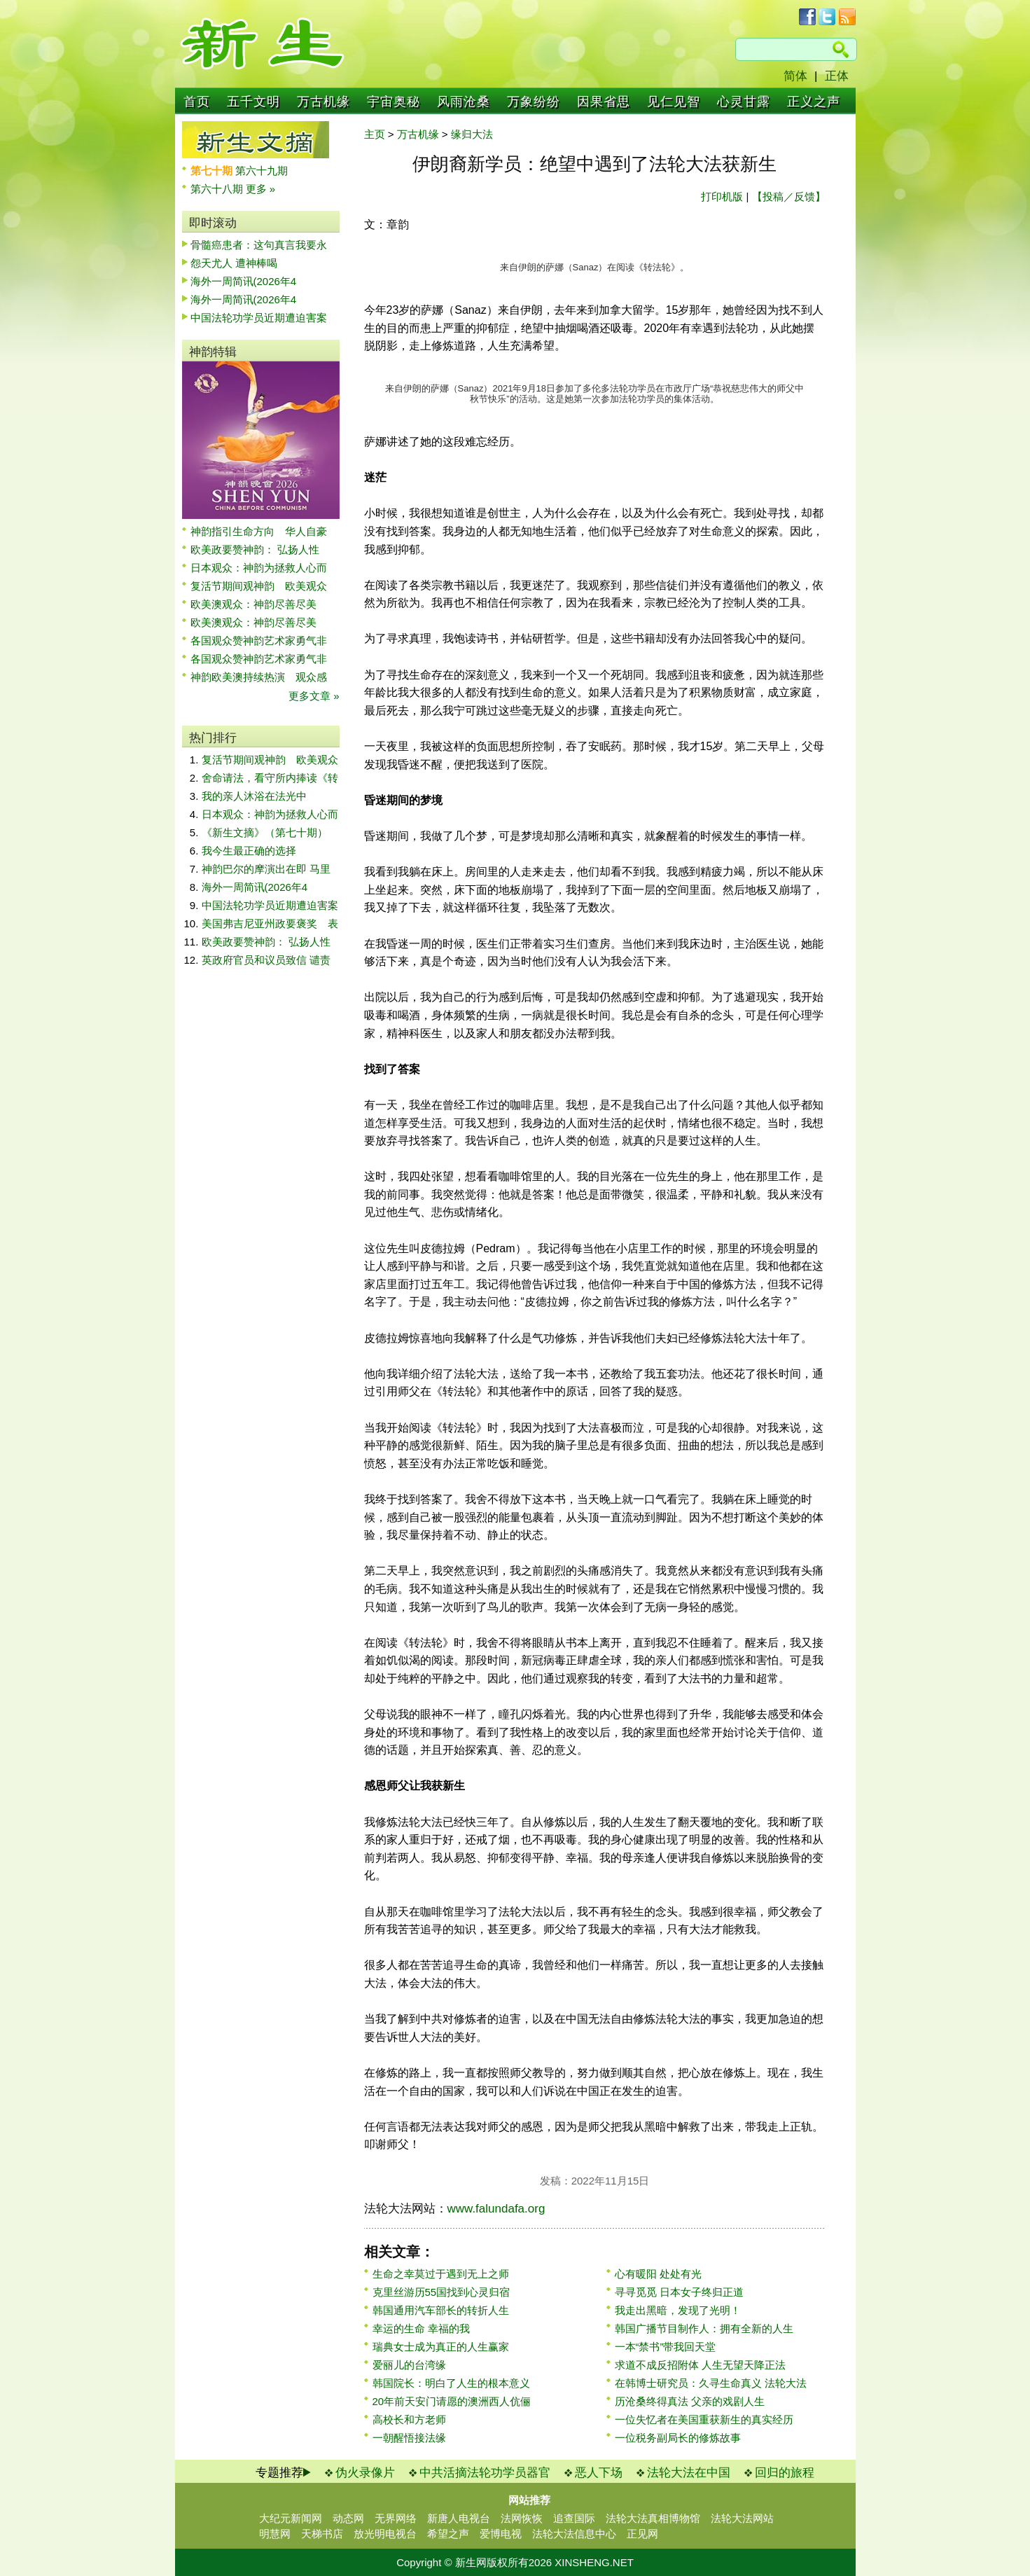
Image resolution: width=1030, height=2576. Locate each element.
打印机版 (722, 196)
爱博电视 (501, 2534)
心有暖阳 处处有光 (658, 2274)
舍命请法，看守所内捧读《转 (270, 778)
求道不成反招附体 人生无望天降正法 (700, 2365)
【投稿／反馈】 (789, 196)
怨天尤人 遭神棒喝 (233, 263)
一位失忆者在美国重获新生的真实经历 (704, 2419)
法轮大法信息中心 (574, 2534)
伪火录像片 (365, 2472)
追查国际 (574, 2518)
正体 (837, 76)
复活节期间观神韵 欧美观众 (258, 586)
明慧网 (275, 2534)
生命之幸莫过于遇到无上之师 (441, 2274)
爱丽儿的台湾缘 (409, 2365)
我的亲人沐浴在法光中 (254, 796)
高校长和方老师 (409, 2419)
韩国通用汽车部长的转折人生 (441, 2310)
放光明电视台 (385, 2534)
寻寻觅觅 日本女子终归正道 (679, 2292)
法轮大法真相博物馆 (653, 2518)
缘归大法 (472, 134)
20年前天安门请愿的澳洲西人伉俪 (452, 2401)
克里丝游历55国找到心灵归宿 (441, 2292)
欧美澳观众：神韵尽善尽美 (258, 604)
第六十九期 (261, 170)
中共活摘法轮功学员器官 (484, 2472)
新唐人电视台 (458, 2518)
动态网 (348, 2518)
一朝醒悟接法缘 (409, 2438)
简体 (795, 76)
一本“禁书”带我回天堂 (665, 2347)
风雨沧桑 (463, 102)
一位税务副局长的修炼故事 (678, 2438)
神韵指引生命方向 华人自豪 (258, 531)
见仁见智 (673, 102)
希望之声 (448, 2534)
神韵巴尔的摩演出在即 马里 (266, 869)
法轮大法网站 (742, 2518)
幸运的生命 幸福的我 (421, 2328)
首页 (196, 102)
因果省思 (603, 102)
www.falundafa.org (496, 2208)
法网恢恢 (522, 2518)
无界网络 (396, 2518)
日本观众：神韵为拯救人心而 (258, 568)
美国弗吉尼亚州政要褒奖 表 (270, 923)
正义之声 (813, 102)
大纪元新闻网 (290, 2518)
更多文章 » (314, 696)
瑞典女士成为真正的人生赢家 (441, 2347)
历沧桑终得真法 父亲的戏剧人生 (690, 2401)
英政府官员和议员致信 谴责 (266, 960)
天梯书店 (322, 2534)
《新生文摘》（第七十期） (265, 832)
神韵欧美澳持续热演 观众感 (258, 677)
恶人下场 (598, 2472)
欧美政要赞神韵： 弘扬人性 (254, 549)
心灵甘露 (743, 102)
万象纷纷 (533, 102)
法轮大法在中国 (688, 2472)
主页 (374, 134)
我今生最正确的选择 (249, 851)
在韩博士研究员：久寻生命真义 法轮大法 (711, 2383)
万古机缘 (323, 102)
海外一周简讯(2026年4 (243, 281)
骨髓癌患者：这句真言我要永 (258, 245)
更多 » (261, 189)
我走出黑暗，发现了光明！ (678, 2310)
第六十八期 (218, 189)
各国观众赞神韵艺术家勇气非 (258, 640)
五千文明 (253, 102)
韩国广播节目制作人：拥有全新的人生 (704, 2328)
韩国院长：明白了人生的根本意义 (451, 2383)
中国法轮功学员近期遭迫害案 (258, 318)
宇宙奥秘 (393, 102)
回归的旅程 (784, 2472)
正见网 (642, 2534)
